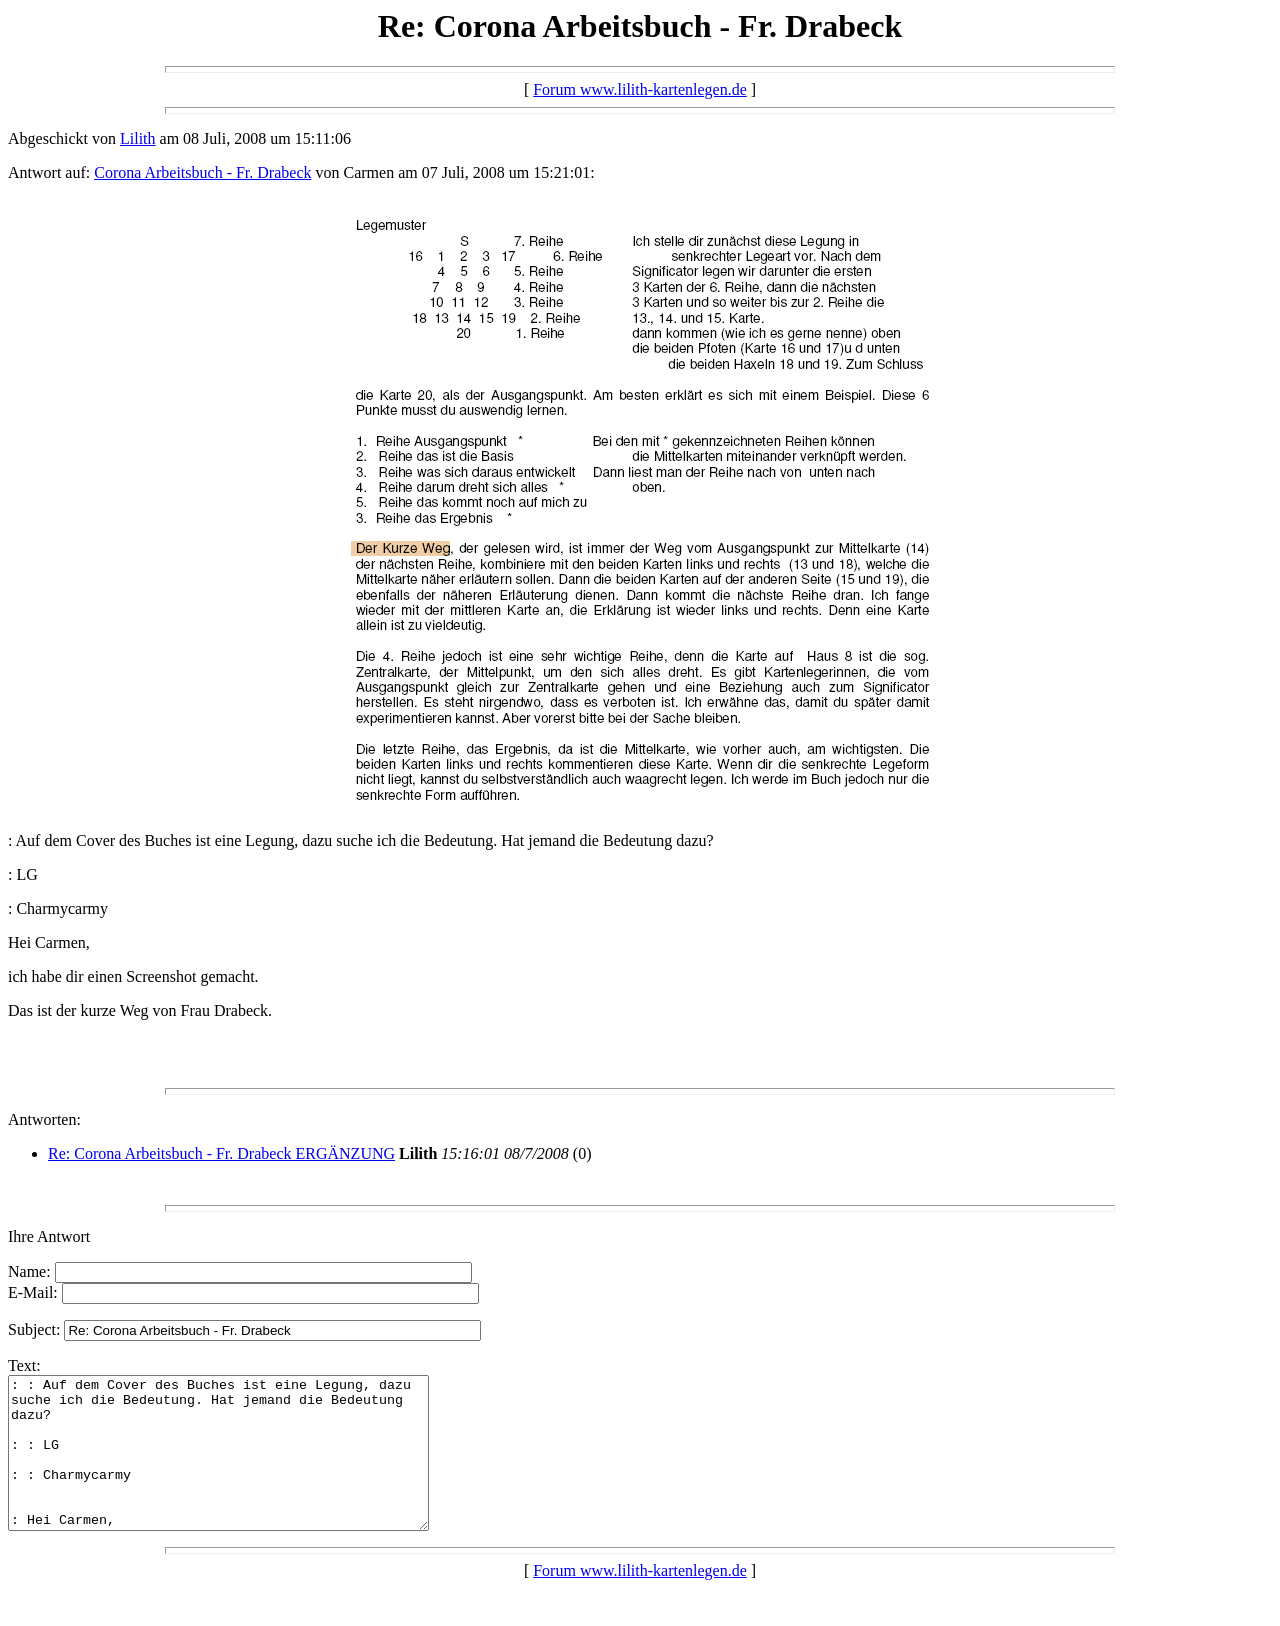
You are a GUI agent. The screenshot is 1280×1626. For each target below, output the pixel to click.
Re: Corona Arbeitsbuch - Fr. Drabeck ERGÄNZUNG (221, 1153)
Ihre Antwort (49, 1236)
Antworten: (44, 1119)
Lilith (138, 138)
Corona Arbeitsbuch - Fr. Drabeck (202, 172)
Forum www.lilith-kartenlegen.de (640, 89)
